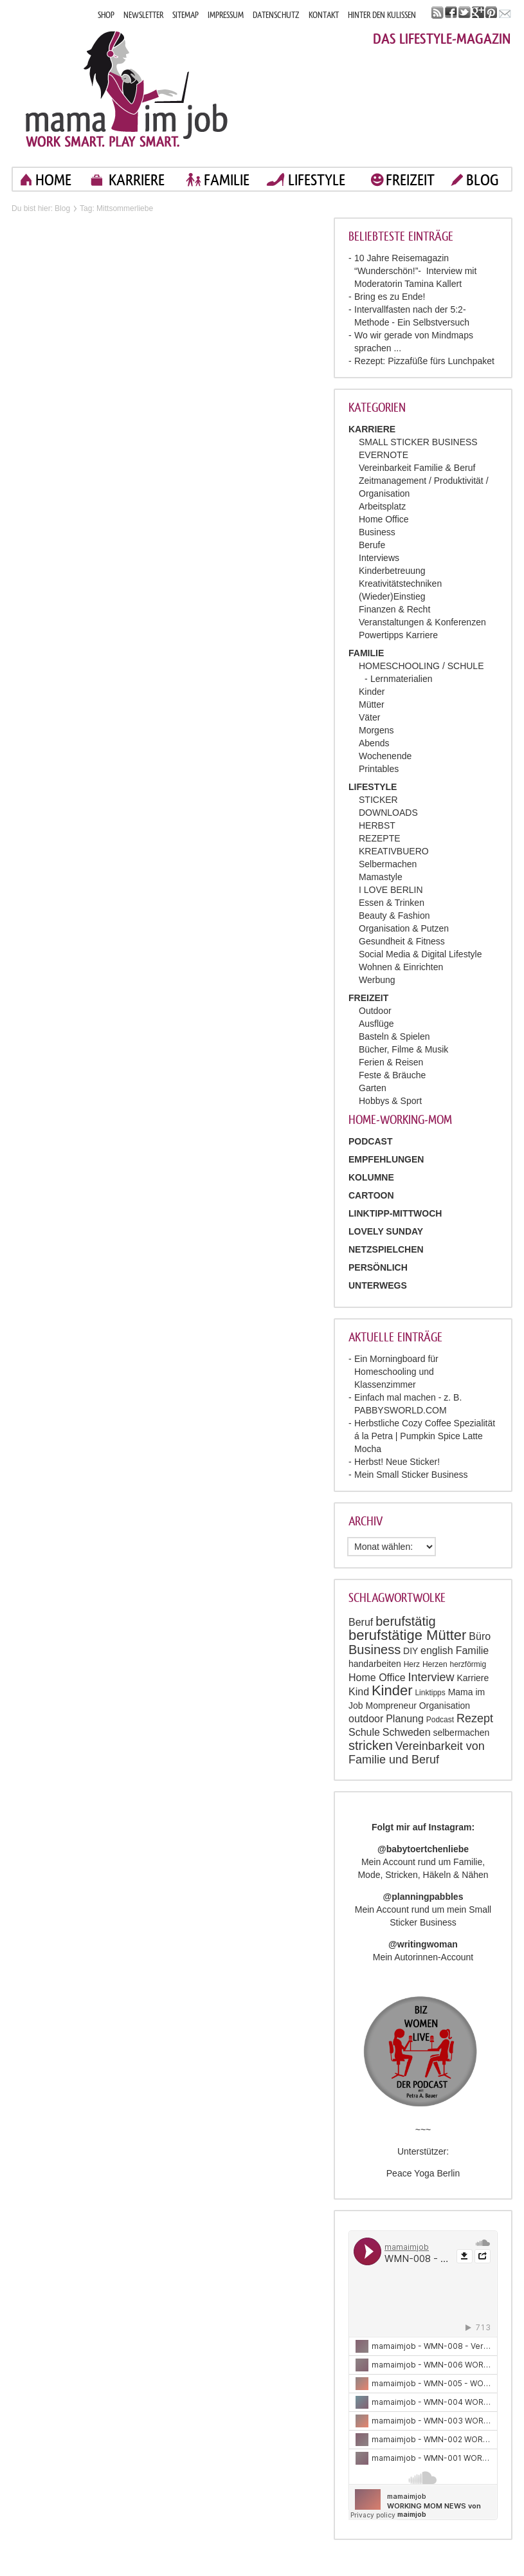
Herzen (434, 1664)
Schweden (407, 1732)
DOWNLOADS (388, 812)
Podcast (440, 1719)
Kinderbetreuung (392, 571)
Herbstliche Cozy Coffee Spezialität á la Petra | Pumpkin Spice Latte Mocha (424, 1436)
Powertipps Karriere (398, 635)
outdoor (365, 1718)
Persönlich (378, 1267)
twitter (464, 12)
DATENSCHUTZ (276, 15)
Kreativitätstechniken (400, 583)
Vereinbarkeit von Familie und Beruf (416, 1753)
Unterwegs (377, 1285)
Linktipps (430, 1692)
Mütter (371, 704)
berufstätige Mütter (407, 1635)
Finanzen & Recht (394, 609)
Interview (431, 1677)
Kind (358, 1691)
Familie (472, 1650)
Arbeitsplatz (382, 506)
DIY (410, 1651)
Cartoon (371, 1195)
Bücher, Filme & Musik (403, 1049)
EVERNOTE (383, 455)
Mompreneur (390, 1705)
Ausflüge (376, 1023)
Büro (480, 1636)
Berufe (372, 545)
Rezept (474, 1718)
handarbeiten (374, 1664)
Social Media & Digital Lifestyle (420, 954)
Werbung (377, 980)
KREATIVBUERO (394, 851)
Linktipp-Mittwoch (395, 1213)
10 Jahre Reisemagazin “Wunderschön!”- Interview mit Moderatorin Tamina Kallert (415, 271)
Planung (405, 1718)
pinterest (491, 12)
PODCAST (370, 1141)
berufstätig (405, 1621)
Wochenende (385, 756)
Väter (369, 717)
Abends (374, 743)
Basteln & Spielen (394, 1036)
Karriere (472, 1678)
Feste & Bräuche (392, 1075)
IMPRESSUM (226, 15)
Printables (379, 769)
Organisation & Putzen (404, 928)
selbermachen (461, 1732)
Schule (364, 1732)
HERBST (377, 825)
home (53, 179)
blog (482, 179)
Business (377, 532)
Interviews (379, 558)
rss (437, 12)
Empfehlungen (386, 1159)
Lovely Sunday (385, 1231)
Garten (372, 1088)
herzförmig (467, 1664)
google (478, 12)
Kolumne (371, 1177)
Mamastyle (380, 877)
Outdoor (375, 1011)
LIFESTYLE (316, 179)
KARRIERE (137, 179)
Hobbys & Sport (390, 1101)
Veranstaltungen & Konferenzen (422, 622)
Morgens (376, 730)
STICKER (378, 800)
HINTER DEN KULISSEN (382, 15)
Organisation (444, 1705)
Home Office (384, 519)
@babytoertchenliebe (423, 1849)
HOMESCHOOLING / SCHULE (421, 666)
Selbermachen (388, 864)
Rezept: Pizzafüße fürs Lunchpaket (424, 361)
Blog (62, 208)
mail (505, 12)
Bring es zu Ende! (390, 296)
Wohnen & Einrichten (401, 967)
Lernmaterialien (401, 679)
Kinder (371, 691)
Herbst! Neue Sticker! (397, 1462)
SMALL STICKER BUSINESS (418, 442)
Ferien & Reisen (391, 1062)
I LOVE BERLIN (391, 890)
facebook (451, 12)
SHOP (106, 15)
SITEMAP (185, 15)
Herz (412, 1664)
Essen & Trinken (391, 902)
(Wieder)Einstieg (392, 596)
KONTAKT (324, 15)
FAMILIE (226, 179)
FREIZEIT (410, 179)
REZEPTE (380, 838)
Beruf (360, 1622)
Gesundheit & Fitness (402, 941)
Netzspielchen (386, 1249)
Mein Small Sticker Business (411, 1474)
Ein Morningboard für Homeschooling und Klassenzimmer (396, 1372)
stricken (370, 1745)
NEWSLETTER (143, 15)
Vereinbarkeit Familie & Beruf (417, 468)
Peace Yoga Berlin (423, 2173)
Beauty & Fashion (394, 915)
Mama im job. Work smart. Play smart (127, 88)
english (436, 1650)
